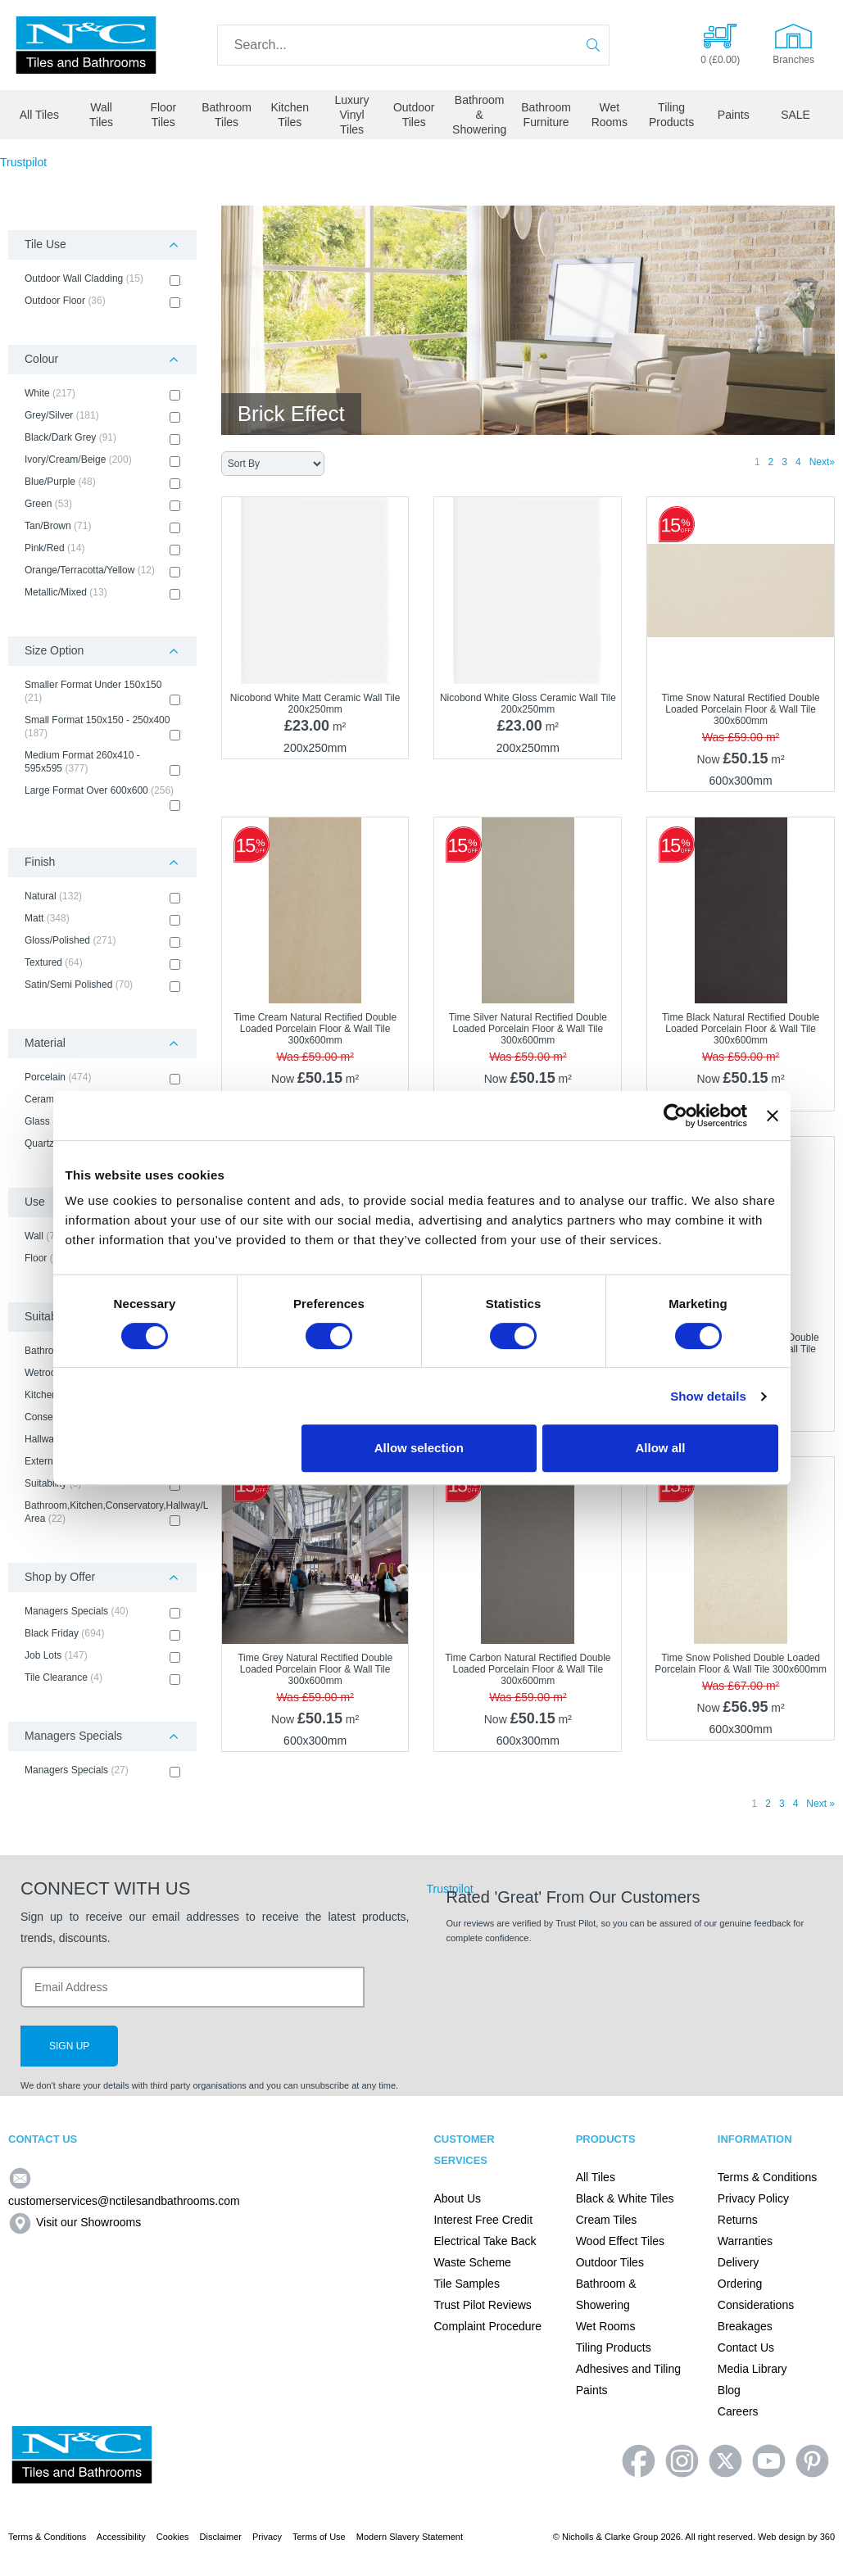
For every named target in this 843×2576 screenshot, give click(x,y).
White (102, 394)
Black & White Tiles (625, 2198)
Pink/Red (102, 548)
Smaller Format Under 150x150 (102, 692)
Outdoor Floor (102, 301)
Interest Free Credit (483, 2219)
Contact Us (746, 2347)
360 (827, 2537)
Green (102, 504)
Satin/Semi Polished (102, 985)
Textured (102, 963)
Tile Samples (466, 2283)
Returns (738, 2219)
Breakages (745, 2326)
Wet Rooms (609, 115)
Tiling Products (671, 115)
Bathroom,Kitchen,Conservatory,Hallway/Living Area (102, 1513)
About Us (457, 2198)
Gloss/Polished (102, 941)
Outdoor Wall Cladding (102, 279)
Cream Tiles (606, 2219)
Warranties (745, 2241)
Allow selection (419, 1448)
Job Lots (102, 1656)
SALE (795, 114)
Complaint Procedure (487, 2326)
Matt (102, 919)
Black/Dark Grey (102, 438)
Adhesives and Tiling (628, 2368)
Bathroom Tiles (227, 115)
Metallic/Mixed (102, 593)
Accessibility (121, 2537)
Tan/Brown (102, 526)
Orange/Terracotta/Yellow (102, 570)
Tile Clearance (102, 1678)
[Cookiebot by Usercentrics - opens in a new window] (675, 1115)
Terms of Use (319, 2537)
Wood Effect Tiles (620, 2241)
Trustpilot (23, 162)
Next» (822, 462)
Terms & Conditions (767, 2177)
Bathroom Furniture (546, 115)
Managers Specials (102, 1611)
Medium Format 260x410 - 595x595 (102, 762)
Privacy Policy (753, 2198)
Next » (820, 1803)
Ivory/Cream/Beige (102, 460)
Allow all (661, 1448)
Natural (102, 896)
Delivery (738, 2262)
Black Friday (102, 1634)
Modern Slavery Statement (409, 2537)
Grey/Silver (102, 416)
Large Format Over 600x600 (102, 798)
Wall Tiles (101, 115)
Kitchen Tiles (289, 115)
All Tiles (39, 114)
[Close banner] (772, 1115)
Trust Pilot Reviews (482, 2304)
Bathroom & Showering (479, 114)
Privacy (267, 2537)
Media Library (752, 2368)
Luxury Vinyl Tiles (351, 114)
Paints (734, 114)
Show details (708, 1396)
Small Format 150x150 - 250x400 (102, 727)
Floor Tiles (163, 115)
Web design (781, 2537)
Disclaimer (221, 2537)
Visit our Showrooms (74, 2222)
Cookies (172, 2537)
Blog (729, 2390)
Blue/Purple (102, 482)
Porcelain (102, 1077)
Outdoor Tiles (414, 115)
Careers (738, 2411)
